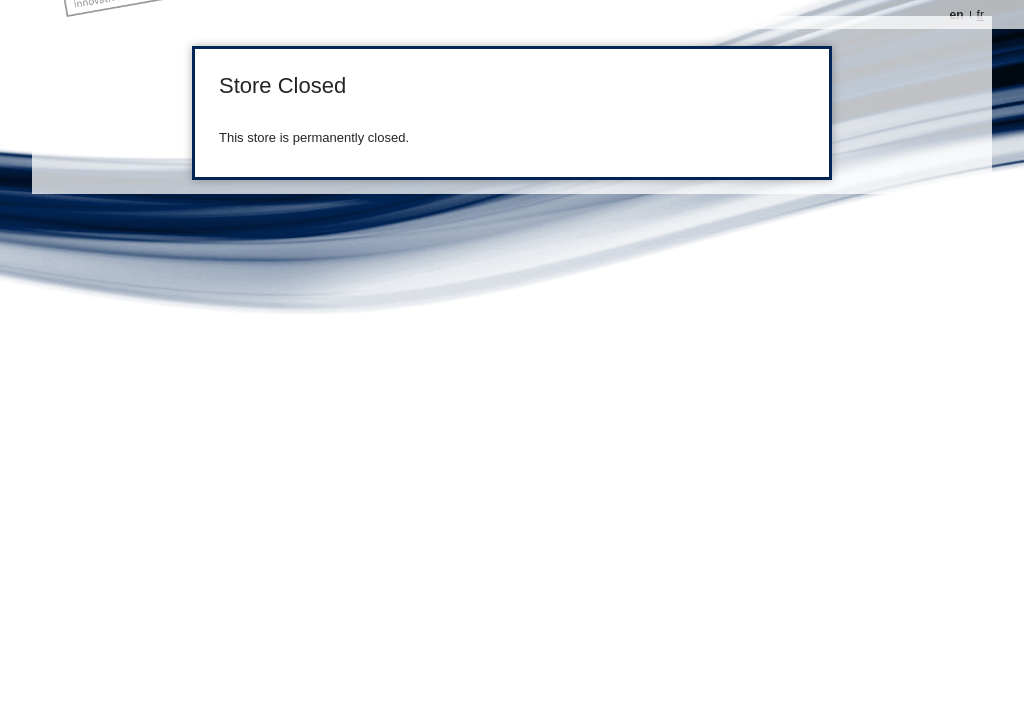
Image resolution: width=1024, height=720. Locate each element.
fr (980, 15)
